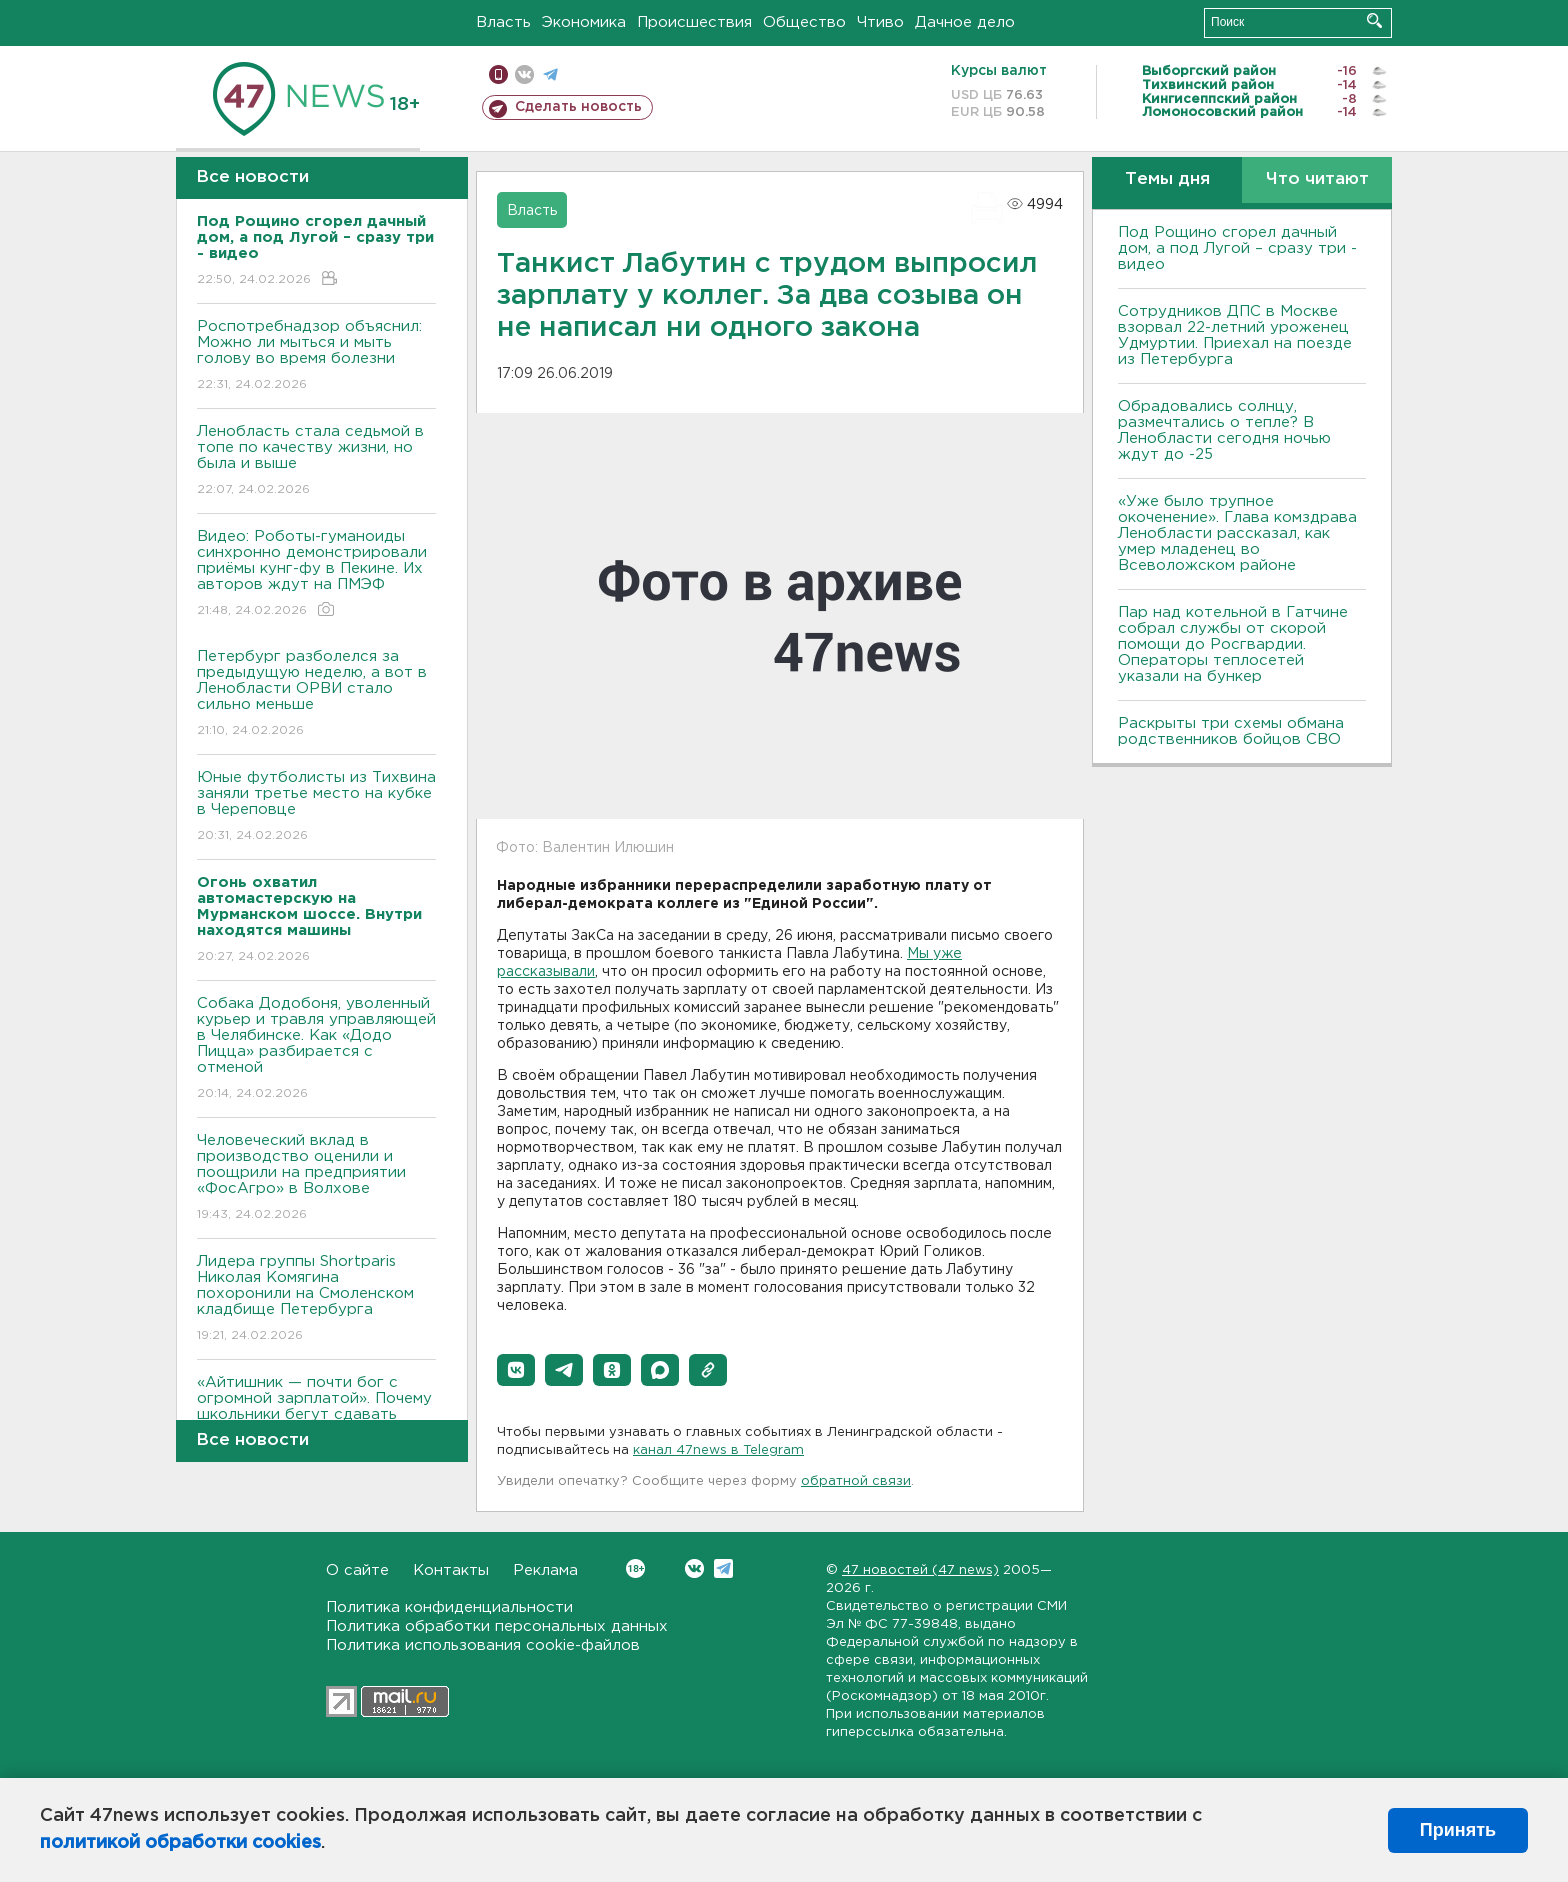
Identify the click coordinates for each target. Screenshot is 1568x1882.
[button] (516, 1370)
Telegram (723, 1568)
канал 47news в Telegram (718, 1450)
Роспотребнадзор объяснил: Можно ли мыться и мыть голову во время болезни (316, 356)
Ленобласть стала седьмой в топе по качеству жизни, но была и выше (316, 461)
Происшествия (694, 22)
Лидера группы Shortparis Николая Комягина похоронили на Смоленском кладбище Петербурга (316, 1299)
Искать (1374, 20)
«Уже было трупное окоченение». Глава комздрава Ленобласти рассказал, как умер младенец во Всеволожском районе (1237, 533)
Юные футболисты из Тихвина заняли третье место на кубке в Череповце (316, 807)
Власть (503, 22)
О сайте (357, 1570)
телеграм (550, 74)
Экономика (584, 22)
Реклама (545, 1570)
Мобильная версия (498, 74)
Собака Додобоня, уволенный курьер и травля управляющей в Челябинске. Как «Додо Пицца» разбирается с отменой (316, 1049)
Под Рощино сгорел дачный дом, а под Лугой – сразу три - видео (1237, 248)
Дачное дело (965, 22)
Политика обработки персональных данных (497, 1626)
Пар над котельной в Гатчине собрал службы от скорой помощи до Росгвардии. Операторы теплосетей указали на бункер (1233, 644)
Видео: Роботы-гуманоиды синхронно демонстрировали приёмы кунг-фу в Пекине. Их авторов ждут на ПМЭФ (316, 574)
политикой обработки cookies (180, 1843)
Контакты (451, 1570)
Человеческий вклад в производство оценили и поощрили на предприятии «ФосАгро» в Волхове (316, 1178)
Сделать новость (578, 107)
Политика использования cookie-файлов (483, 1645)
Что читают (1317, 179)
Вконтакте (635, 1568)
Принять (1458, 1830)
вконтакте (524, 74)
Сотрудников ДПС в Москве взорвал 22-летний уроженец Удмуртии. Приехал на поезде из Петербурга (1235, 335)
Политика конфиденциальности (449, 1607)
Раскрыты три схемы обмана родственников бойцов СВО (1231, 731)
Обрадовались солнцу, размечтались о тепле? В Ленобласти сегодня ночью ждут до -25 (1224, 430)
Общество (804, 22)
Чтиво (880, 22)
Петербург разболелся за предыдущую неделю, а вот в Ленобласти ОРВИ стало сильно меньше (316, 694)
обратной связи (856, 1481)
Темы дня (1167, 179)
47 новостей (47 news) (920, 1570)
